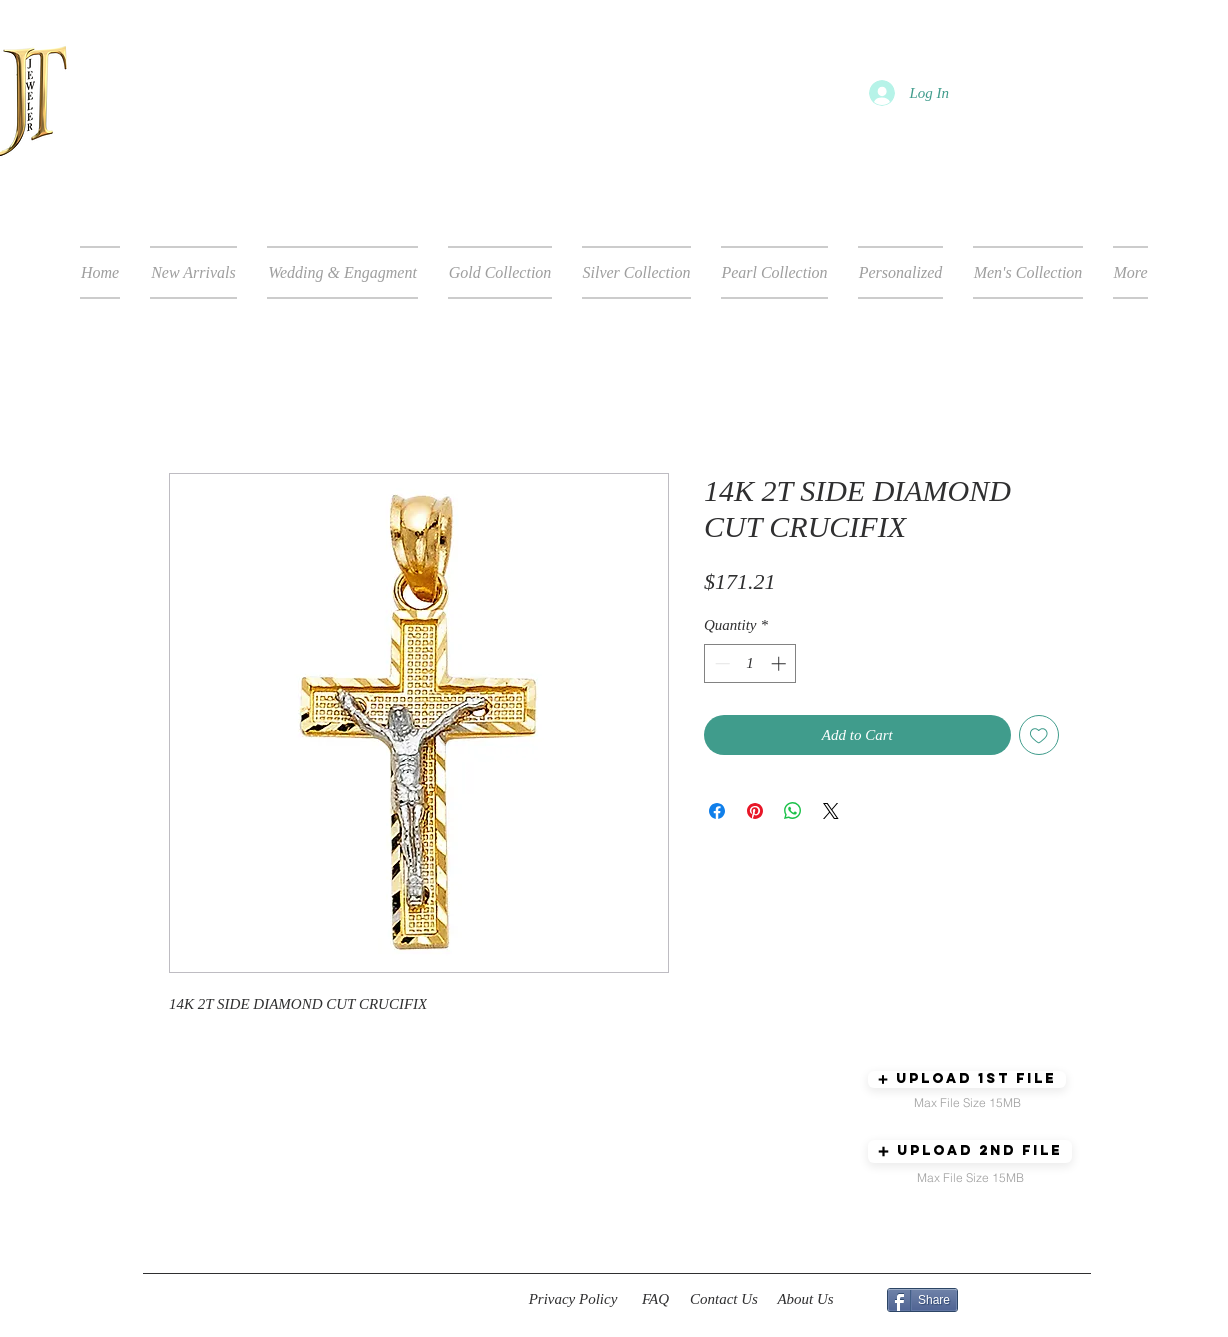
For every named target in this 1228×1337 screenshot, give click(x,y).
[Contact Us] (724, 1300)
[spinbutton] (750, 663)
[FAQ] (655, 1300)
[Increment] (780, 663)
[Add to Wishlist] (1039, 735)
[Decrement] (720, 663)
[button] (967, 1079)
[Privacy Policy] (573, 1300)
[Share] (922, 1300)
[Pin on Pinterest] (755, 811)
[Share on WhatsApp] (793, 811)
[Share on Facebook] (717, 811)
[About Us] (805, 1300)
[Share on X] (831, 811)
